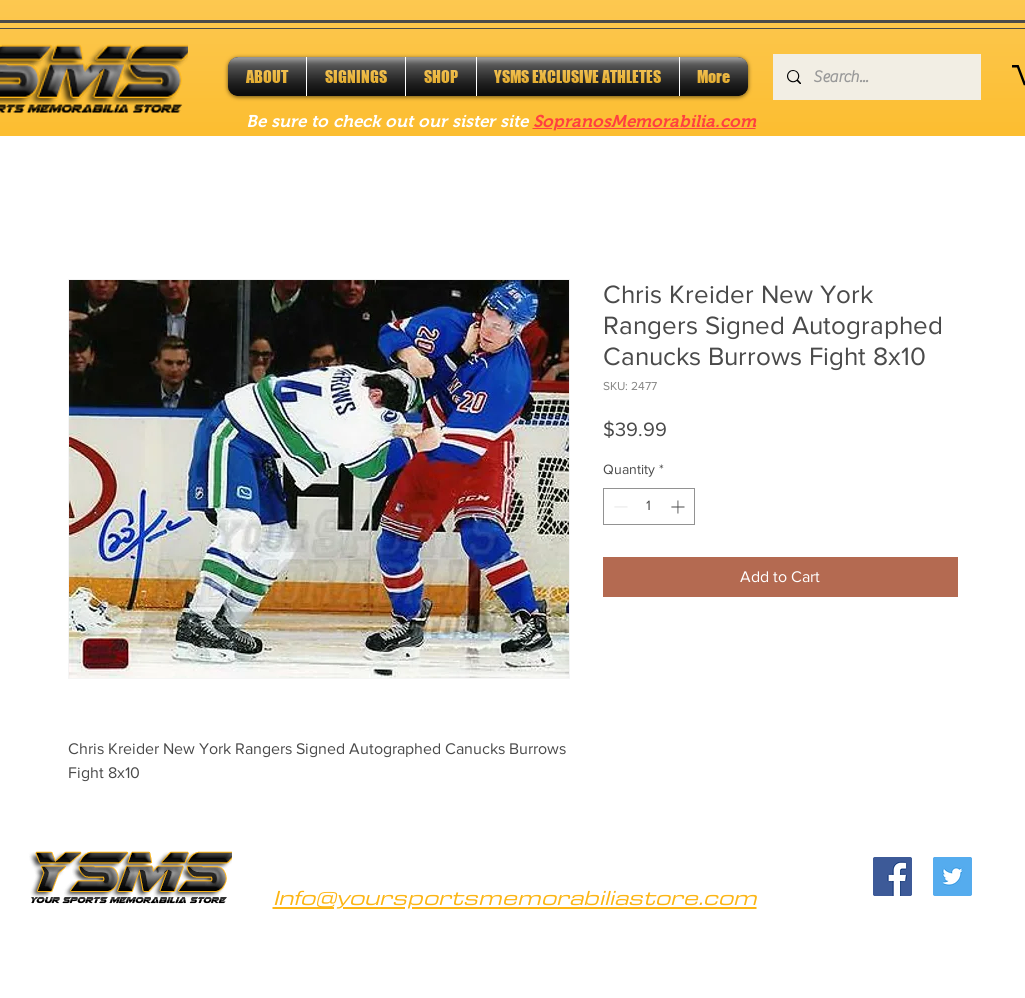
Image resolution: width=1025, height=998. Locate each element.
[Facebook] (892, 876)
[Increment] (679, 506)
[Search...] (876, 77)
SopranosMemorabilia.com (644, 121)
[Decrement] (618, 506)
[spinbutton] (649, 506)
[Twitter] (952, 876)
